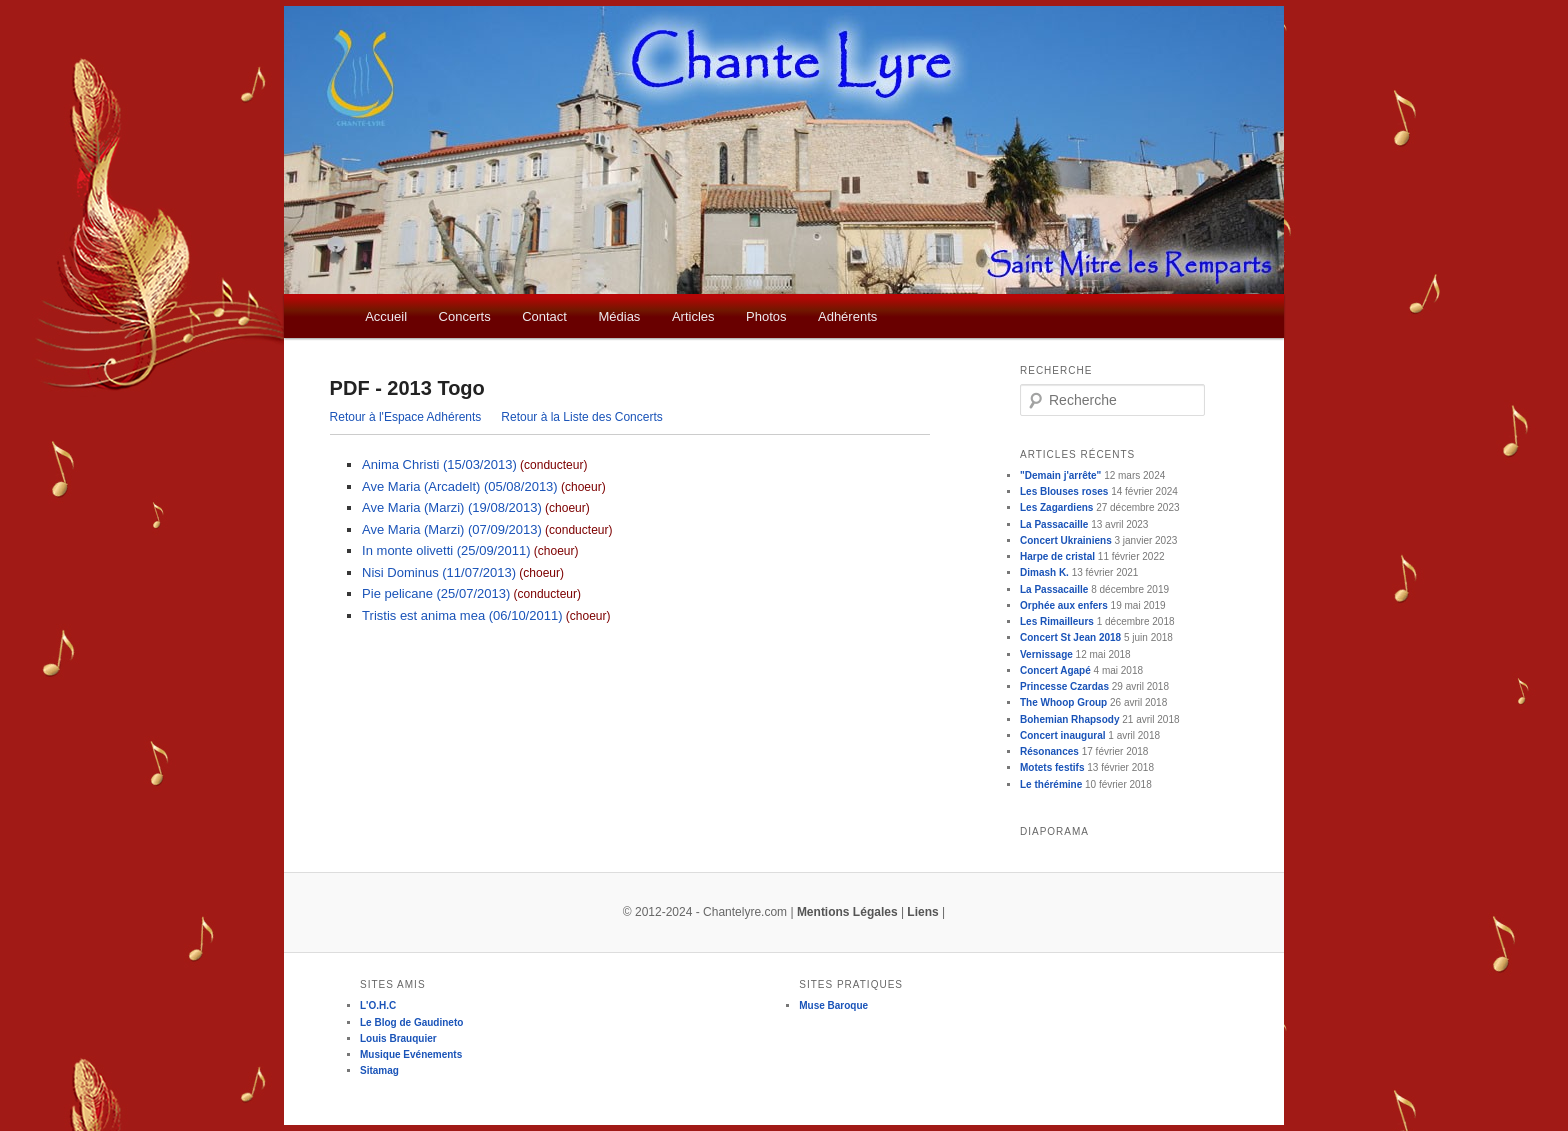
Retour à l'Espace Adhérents (406, 417)
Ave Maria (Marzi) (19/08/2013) (452, 507)
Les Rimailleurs (1057, 621)
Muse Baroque (833, 1005)
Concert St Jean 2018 (1070, 637)
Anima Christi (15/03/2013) (439, 464)
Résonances (1049, 751)
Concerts (465, 316)
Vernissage (1046, 654)
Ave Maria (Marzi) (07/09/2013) (452, 529)
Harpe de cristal (1057, 556)
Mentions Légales (847, 912)
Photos (766, 316)
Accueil (386, 316)
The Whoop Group (1063, 702)
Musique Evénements (411, 1054)
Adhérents (847, 316)
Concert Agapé (1055, 670)
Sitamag (379, 1070)
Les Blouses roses (1064, 491)
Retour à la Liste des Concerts (581, 417)
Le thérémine (1051, 784)
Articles (693, 316)
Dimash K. (1044, 572)
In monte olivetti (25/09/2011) (446, 550)
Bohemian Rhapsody (1069, 719)
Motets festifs (1052, 767)
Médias (619, 316)
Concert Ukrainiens (1066, 540)
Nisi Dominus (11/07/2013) (439, 572)
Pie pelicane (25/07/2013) (436, 593)
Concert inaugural (1063, 735)
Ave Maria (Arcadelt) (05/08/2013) (460, 486)
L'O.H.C (378, 1005)
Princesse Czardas (1064, 686)
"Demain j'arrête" (1060, 475)
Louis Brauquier (398, 1038)
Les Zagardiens (1056, 507)
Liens (922, 912)
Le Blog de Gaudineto (411, 1022)
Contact (544, 316)
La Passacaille (1054, 524)
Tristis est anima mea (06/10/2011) (462, 615)
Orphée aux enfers (1064, 605)
